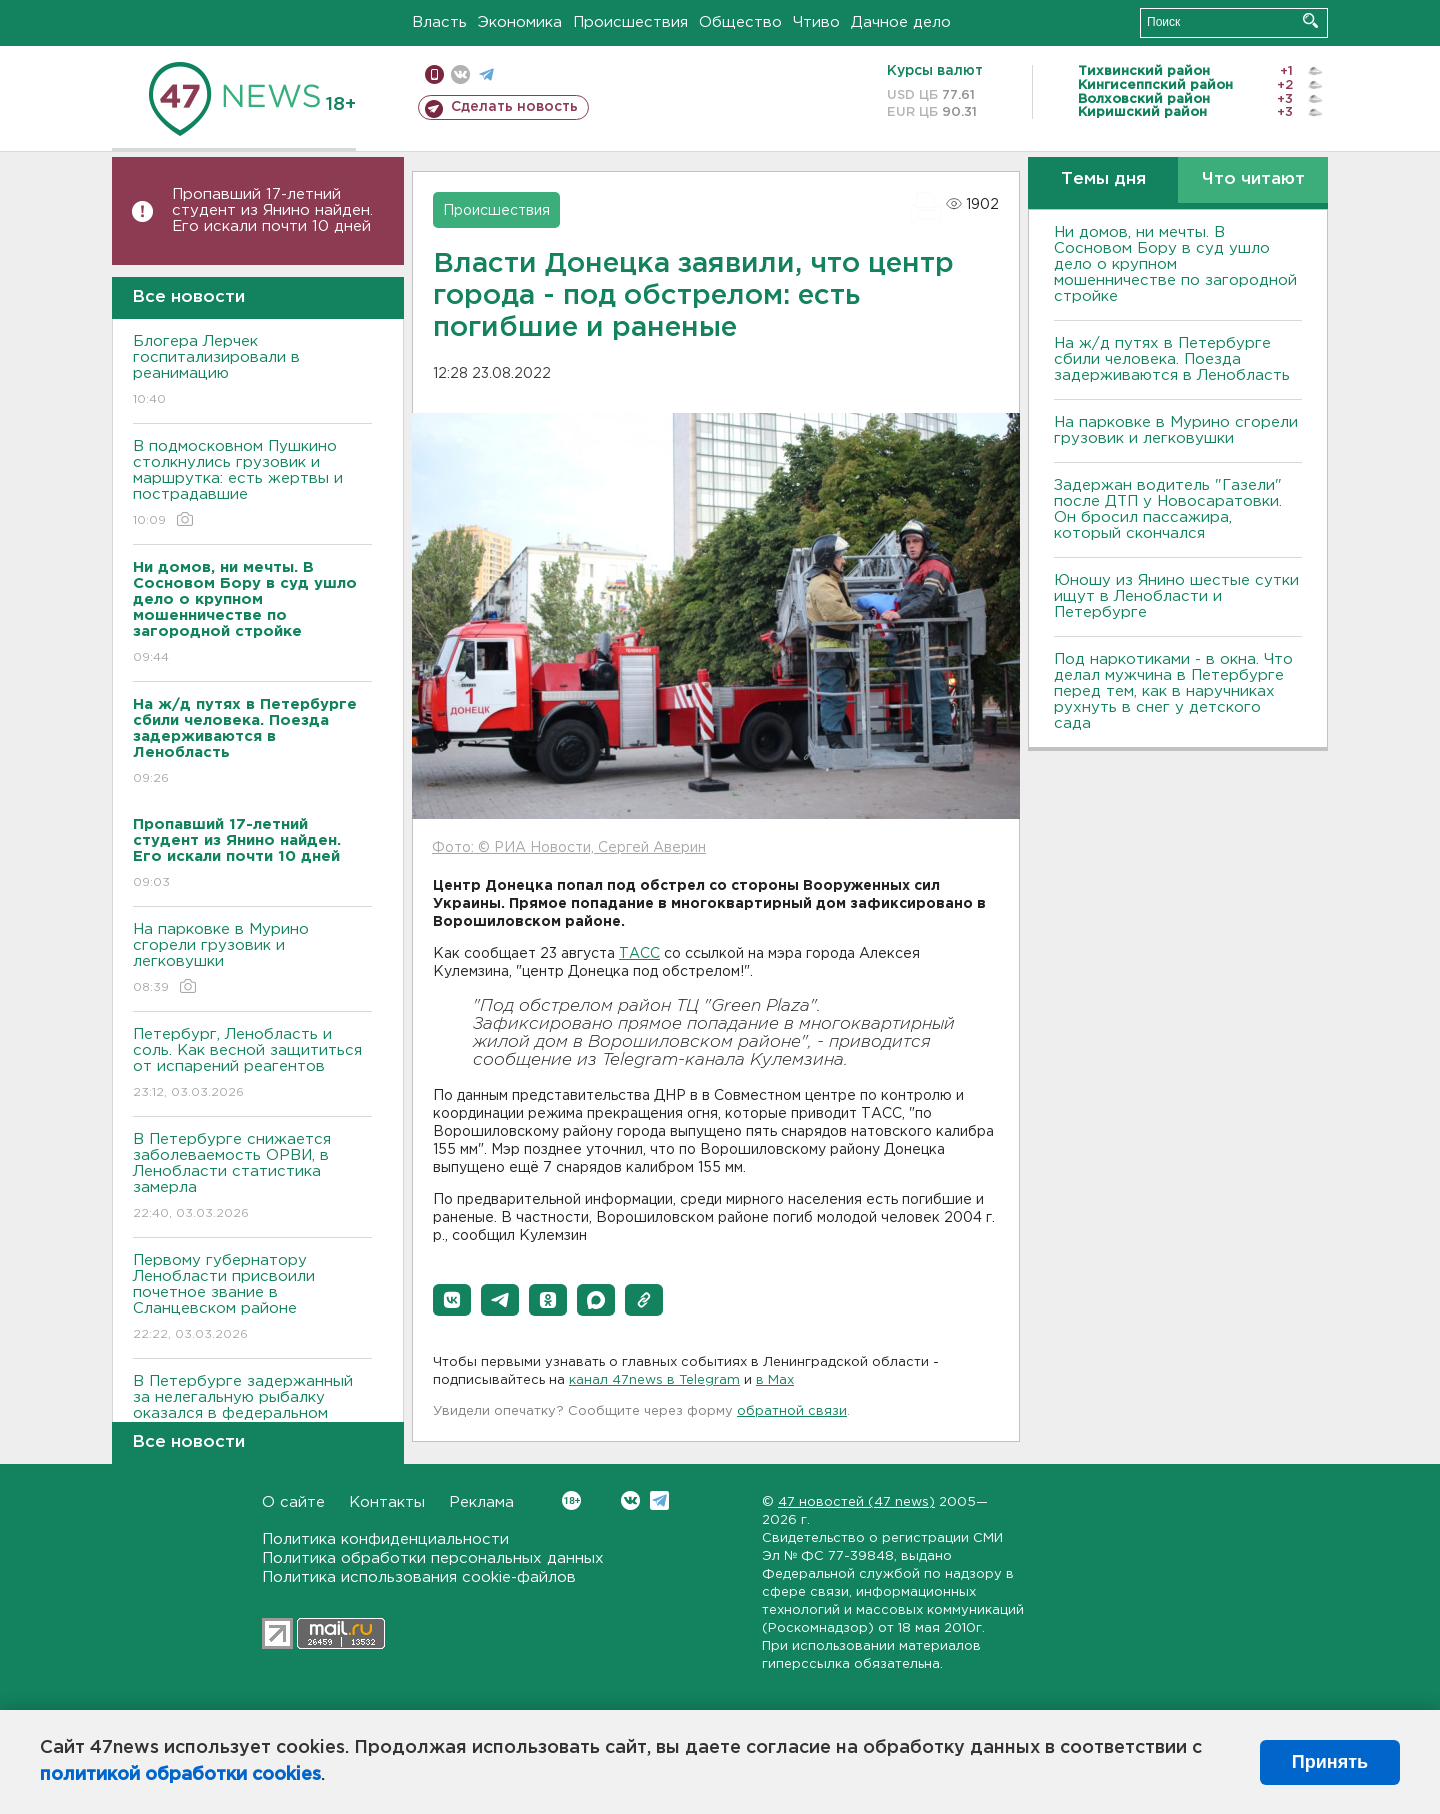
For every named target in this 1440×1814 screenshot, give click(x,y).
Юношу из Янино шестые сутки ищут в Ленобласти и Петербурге (1176, 596)
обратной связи (792, 1411)
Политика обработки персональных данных (433, 1558)
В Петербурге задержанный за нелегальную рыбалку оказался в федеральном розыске (252, 1419)
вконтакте (460, 74)
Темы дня (1103, 179)
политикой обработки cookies (180, 1775)
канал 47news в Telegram (654, 1380)
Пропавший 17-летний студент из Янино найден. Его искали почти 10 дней (272, 210)
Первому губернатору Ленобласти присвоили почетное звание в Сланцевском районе (252, 1298)
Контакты (387, 1502)
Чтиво (816, 22)
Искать (1310, 20)
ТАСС (639, 954)
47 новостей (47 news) (856, 1502)
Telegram (659, 1500)
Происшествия (630, 22)
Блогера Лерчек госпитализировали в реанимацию (252, 371)
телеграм (486, 74)
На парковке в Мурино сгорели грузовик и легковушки (252, 959)
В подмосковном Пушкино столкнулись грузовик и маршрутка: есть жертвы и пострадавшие (252, 484)
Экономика (520, 22)
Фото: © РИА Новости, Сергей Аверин (569, 848)
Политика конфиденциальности (385, 1539)
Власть (439, 22)
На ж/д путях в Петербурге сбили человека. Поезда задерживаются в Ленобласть (1172, 359)
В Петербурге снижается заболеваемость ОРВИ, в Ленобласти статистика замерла (252, 1177)
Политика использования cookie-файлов (419, 1577)
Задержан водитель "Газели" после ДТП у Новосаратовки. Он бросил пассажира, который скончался (1168, 509)
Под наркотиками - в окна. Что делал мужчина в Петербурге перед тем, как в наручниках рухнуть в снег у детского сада (1173, 691)
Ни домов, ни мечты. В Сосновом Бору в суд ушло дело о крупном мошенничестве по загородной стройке (1175, 264)
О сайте (293, 1502)
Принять (1330, 1762)
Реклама (481, 1502)
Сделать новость (514, 107)
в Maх (775, 1380)
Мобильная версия (434, 74)
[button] (452, 1300)
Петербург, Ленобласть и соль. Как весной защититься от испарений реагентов (252, 1064)
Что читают (1253, 179)
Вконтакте (571, 1500)
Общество (740, 22)
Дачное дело (901, 22)
